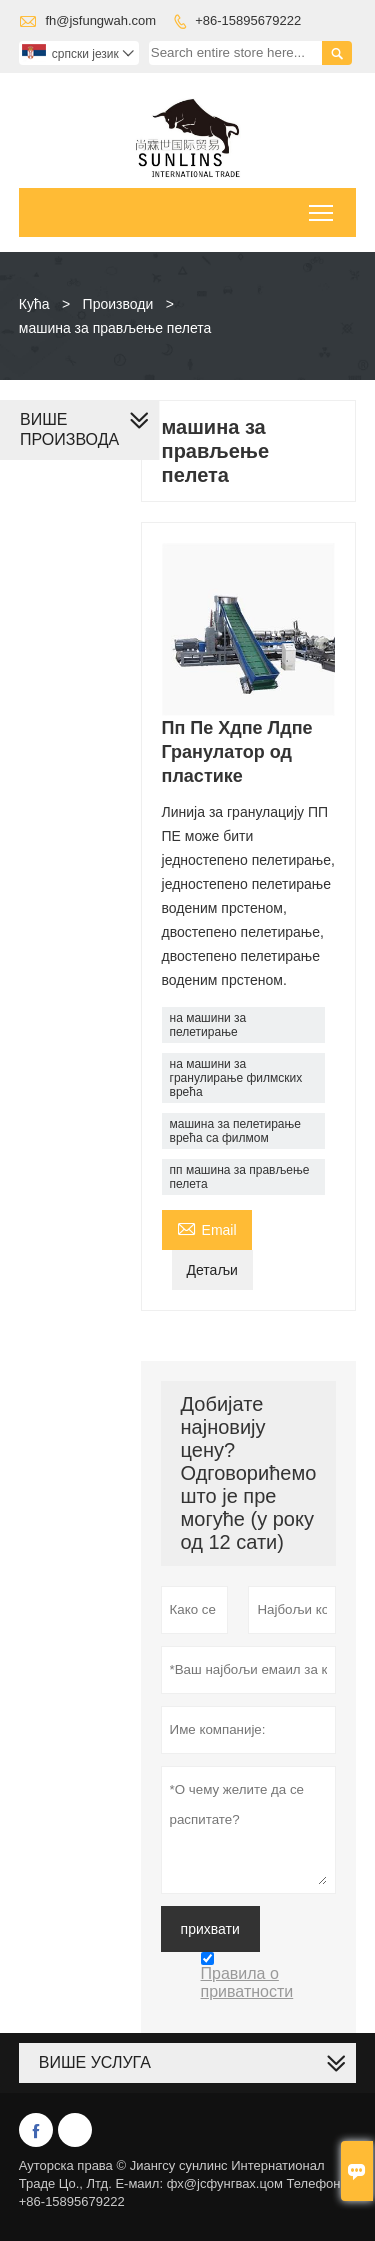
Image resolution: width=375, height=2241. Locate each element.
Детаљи (212, 1270)
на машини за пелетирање (208, 1025)
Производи (118, 304)
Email (207, 1227)
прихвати (210, 1929)
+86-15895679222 (248, 20)
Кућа (34, 304)
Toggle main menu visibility (322, 206)
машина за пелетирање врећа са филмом (235, 1131)
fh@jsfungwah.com (100, 20)
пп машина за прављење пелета (240, 1177)
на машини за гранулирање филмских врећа (236, 1078)
